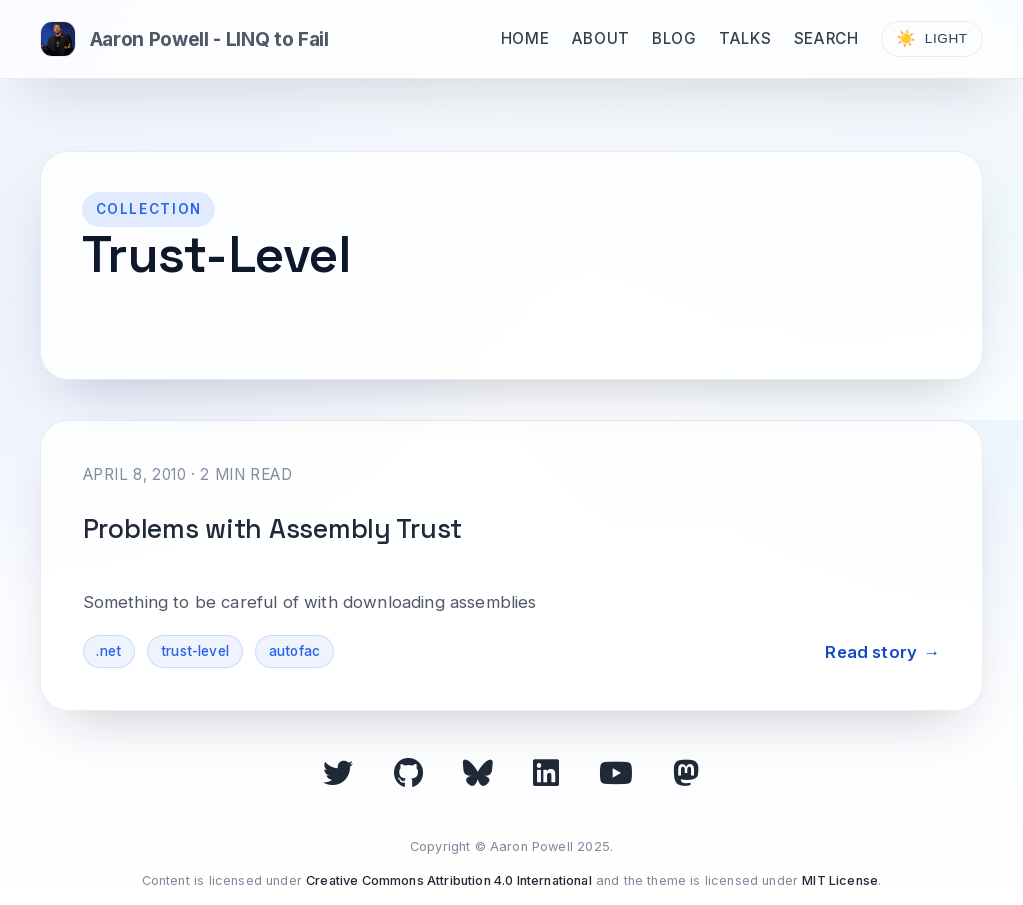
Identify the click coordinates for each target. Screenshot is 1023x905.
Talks (745, 38)
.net (108, 651)
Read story (871, 652)
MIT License (840, 880)
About (601, 38)
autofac (294, 651)
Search (826, 38)
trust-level (195, 651)
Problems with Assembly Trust (273, 529)
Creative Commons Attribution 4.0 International (449, 880)
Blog (674, 38)
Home (525, 38)
